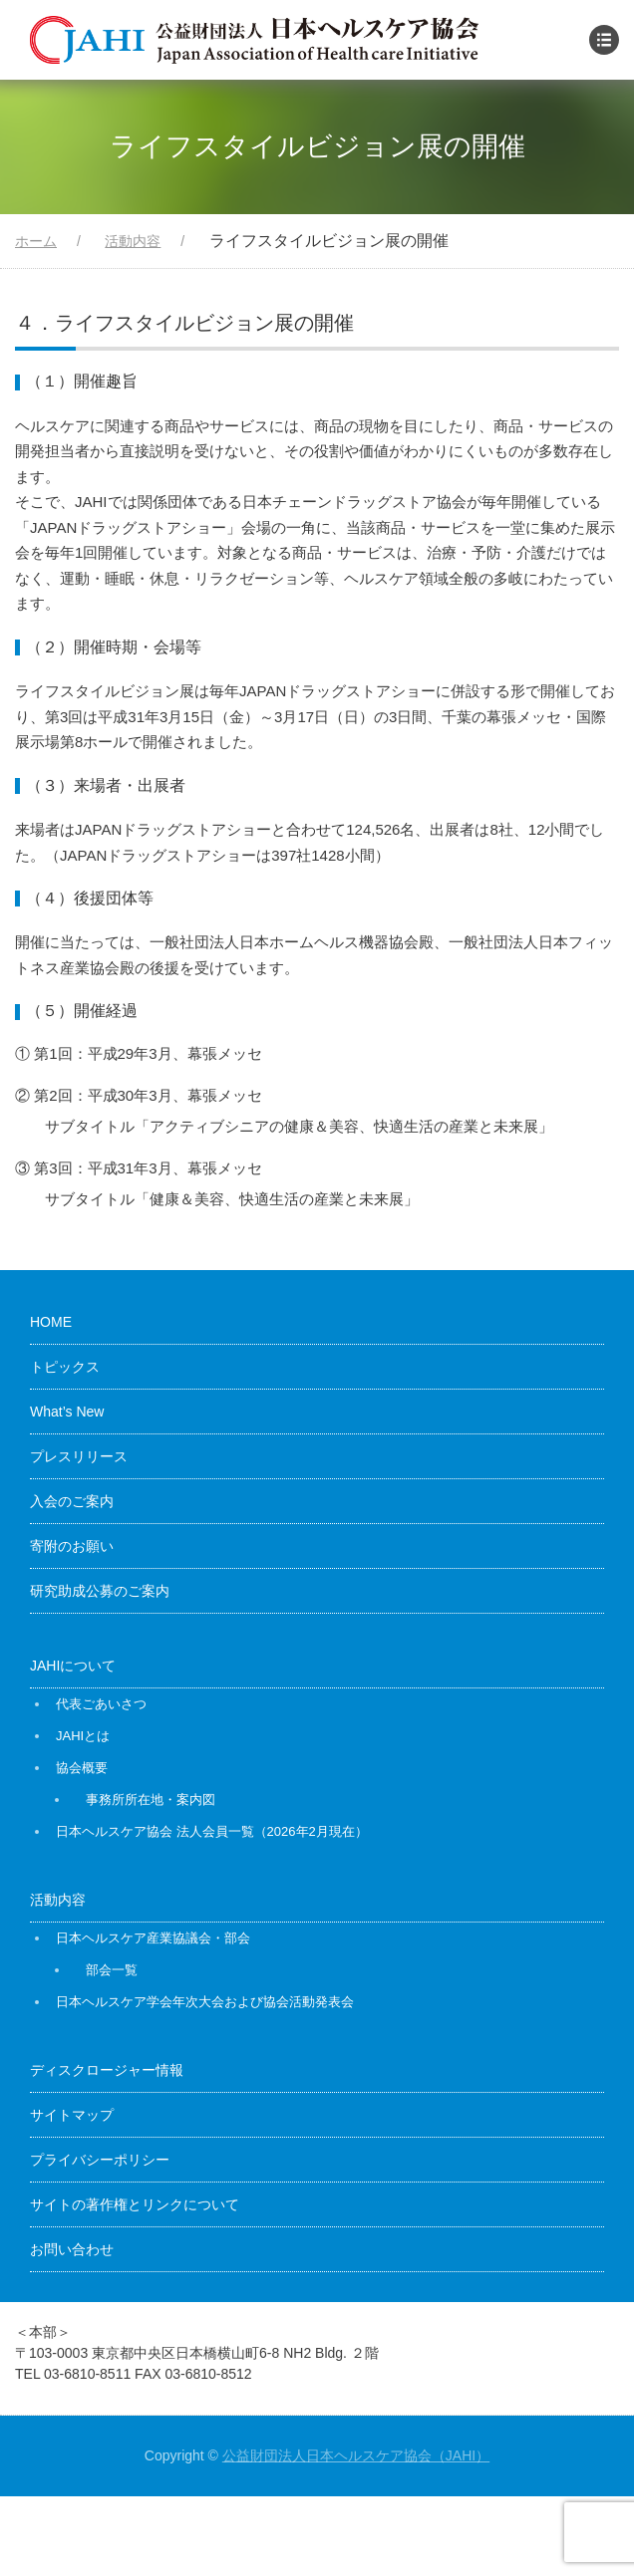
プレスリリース (79, 1456)
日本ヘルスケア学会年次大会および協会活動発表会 (205, 2001)
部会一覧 (112, 1969)
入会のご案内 (72, 1501)
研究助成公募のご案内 (99, 1591)
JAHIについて (73, 1666)
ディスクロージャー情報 (106, 2070)
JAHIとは (83, 1735)
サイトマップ (72, 2115)
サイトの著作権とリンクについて (134, 2204)
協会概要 (82, 1767)
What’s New (67, 1411)
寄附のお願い (72, 1546)
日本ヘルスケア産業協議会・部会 (153, 1938)
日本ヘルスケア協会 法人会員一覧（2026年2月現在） (212, 1831)
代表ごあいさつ (101, 1703)
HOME (51, 1322)
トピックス (65, 1367)
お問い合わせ (72, 2249)
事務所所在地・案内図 (150, 1799)
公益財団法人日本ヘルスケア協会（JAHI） (355, 2455)
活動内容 (58, 1900)
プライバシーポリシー (99, 2160)
